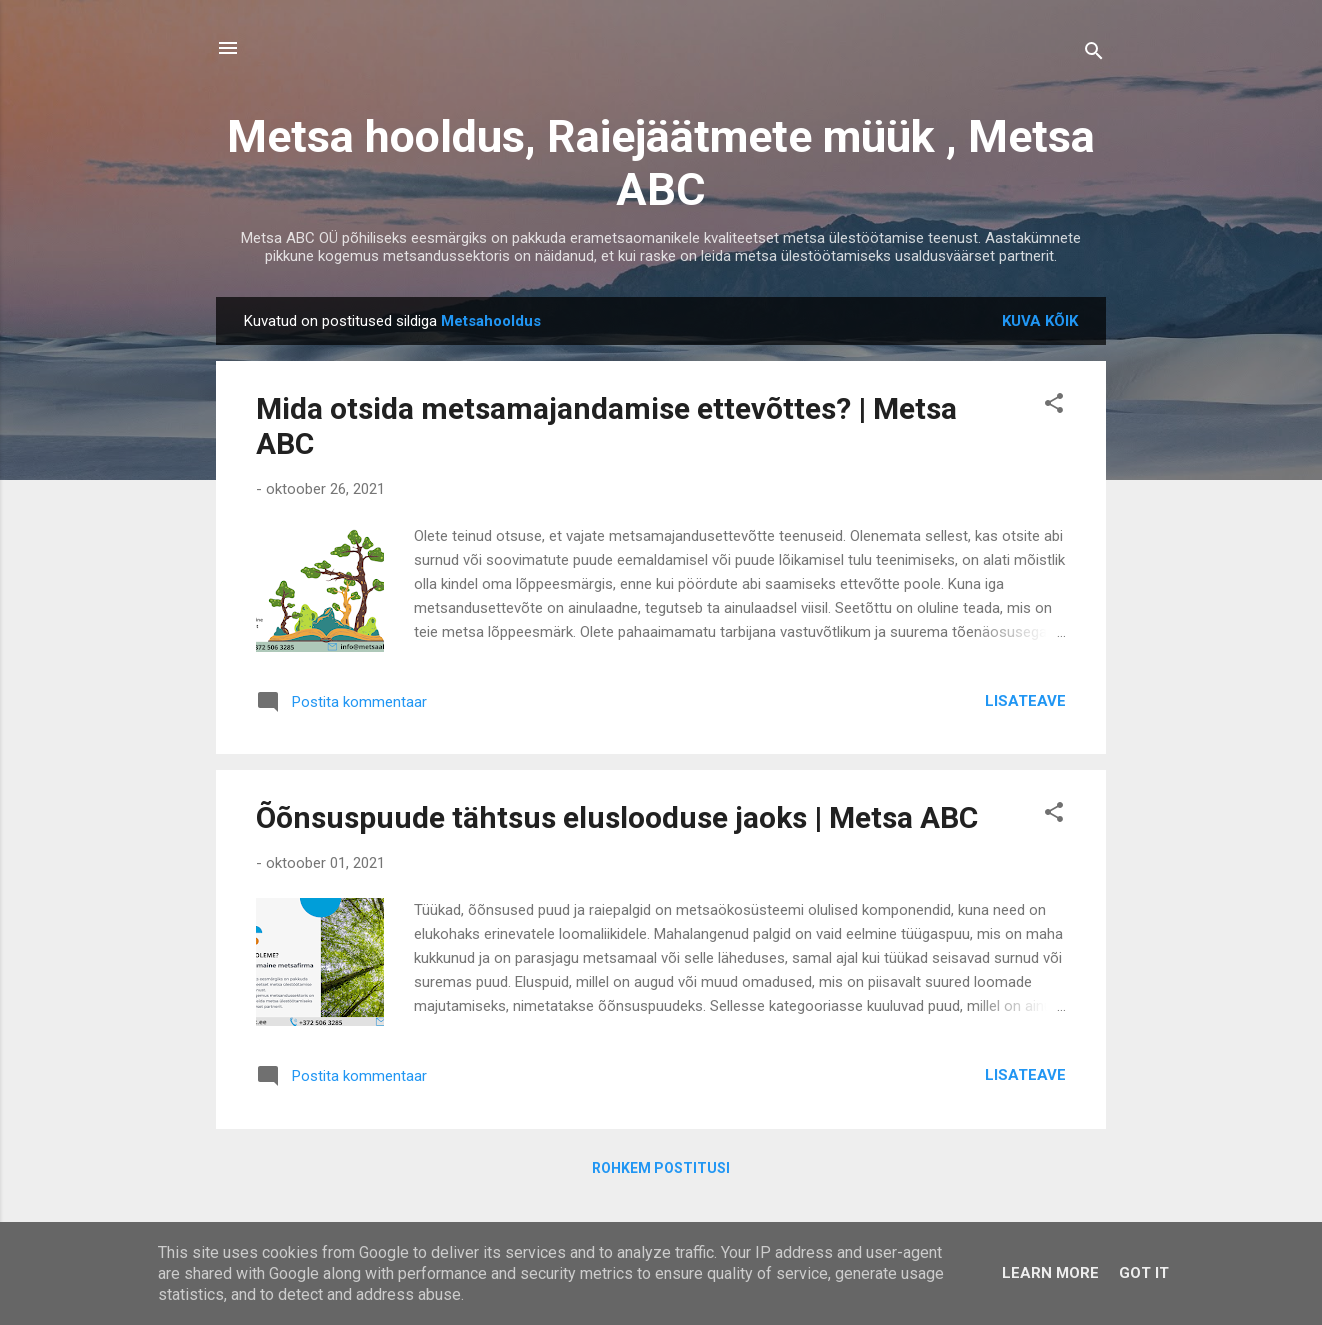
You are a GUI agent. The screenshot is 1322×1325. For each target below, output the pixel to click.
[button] (1054, 406)
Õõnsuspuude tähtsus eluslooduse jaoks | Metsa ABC (617, 817)
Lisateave (1025, 701)
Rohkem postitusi (661, 1168)
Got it (1144, 1273)
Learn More (1050, 1273)
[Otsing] (1094, 54)
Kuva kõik (1040, 321)
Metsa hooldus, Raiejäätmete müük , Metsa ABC (661, 163)
